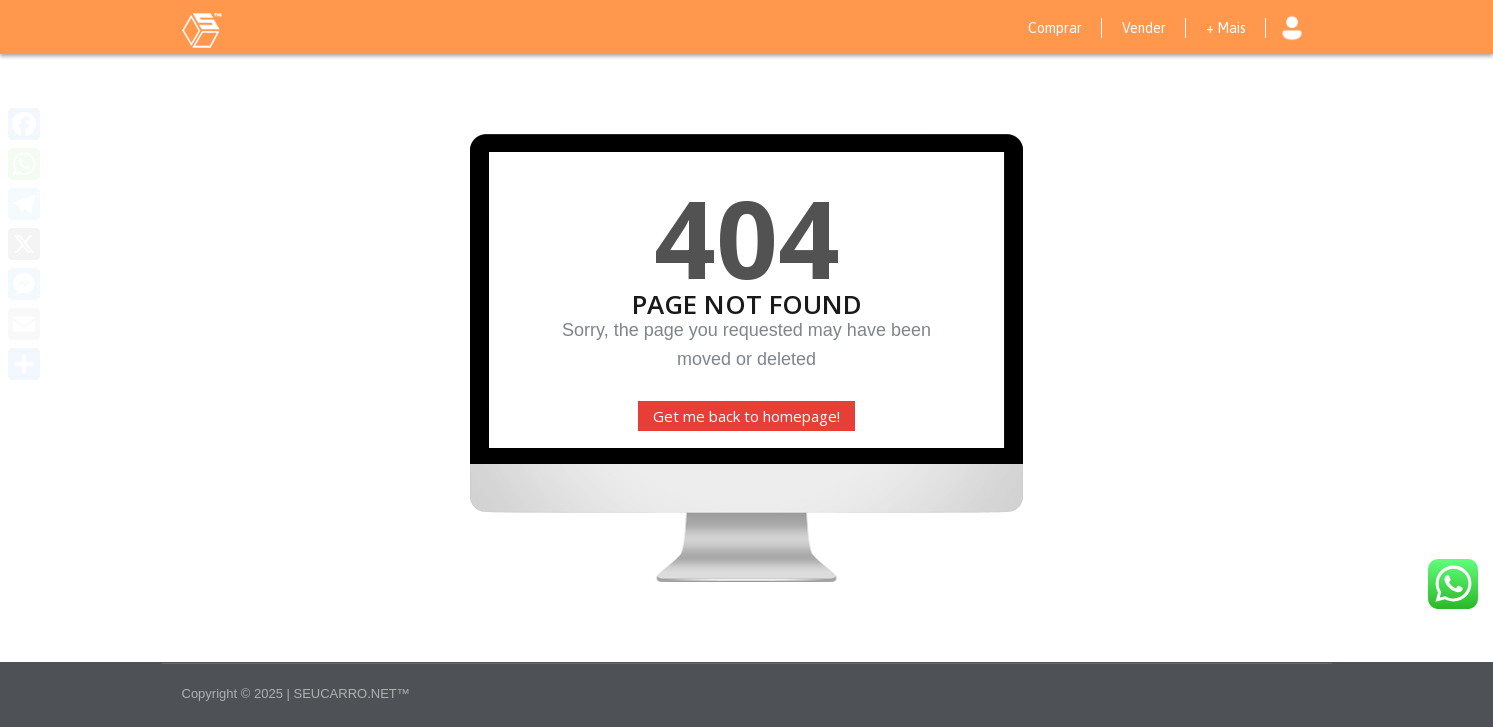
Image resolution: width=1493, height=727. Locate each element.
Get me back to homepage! (746, 416)
